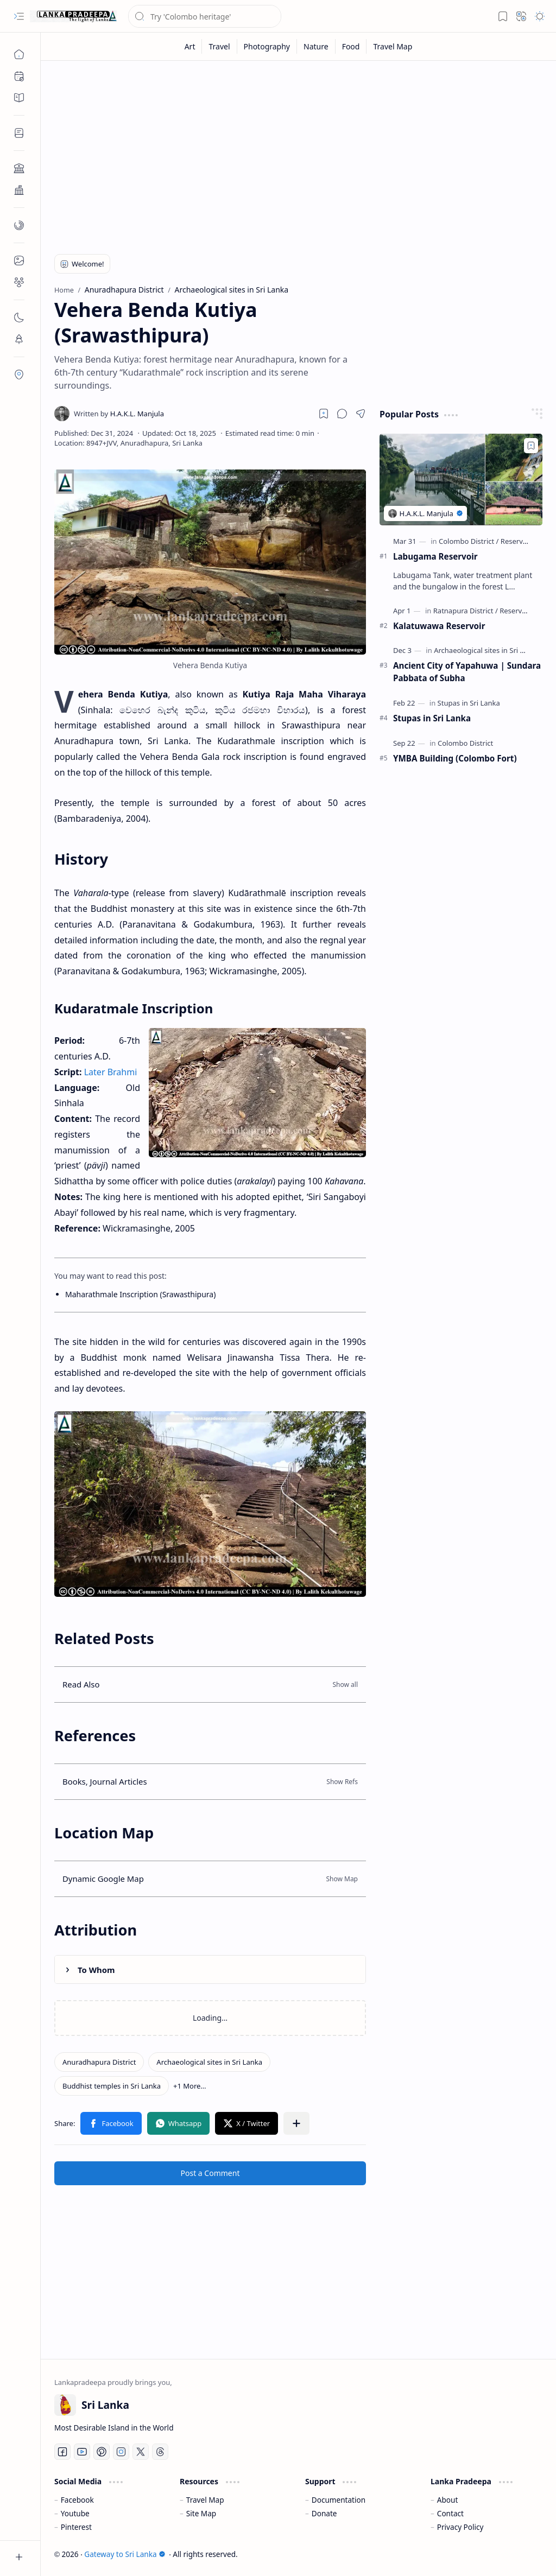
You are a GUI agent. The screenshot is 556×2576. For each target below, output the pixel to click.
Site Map (201, 2513)
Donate (324, 2513)
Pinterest (76, 2527)
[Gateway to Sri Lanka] (73, 16)
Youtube (75, 2513)
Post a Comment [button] (210, 2173)
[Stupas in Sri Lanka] (469, 703)
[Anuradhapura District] (99, 2062)
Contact (450, 2513)
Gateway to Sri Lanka (124, 2554)
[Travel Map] (393, 46)
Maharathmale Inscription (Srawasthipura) (140, 1294)
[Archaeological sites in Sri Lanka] (209, 2062)
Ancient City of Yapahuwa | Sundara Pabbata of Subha (467, 671)
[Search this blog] (205, 16)
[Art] (190, 46)
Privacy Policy (460, 2527)
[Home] (19, 54)
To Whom (96, 1969)
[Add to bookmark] (531, 445)
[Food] (351, 46)
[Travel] (219, 46)
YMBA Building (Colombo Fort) (455, 758)
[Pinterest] (101, 2452)
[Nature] (316, 46)
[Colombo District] (468, 541)
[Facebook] (62, 2452)
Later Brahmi (110, 1072)
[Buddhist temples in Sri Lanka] (111, 2086)
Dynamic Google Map (103, 1878)
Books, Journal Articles (104, 1781)
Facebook (77, 2500)
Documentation (338, 2500)
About (447, 2500)
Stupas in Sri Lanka (432, 718)
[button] (19, 16)
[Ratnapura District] (465, 611)
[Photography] (267, 46)
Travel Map (205, 2500)
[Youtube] (82, 2452)
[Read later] (323, 413)
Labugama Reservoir (435, 556)
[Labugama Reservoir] (461, 479)
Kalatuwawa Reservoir (439, 625)
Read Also (80, 1684)
